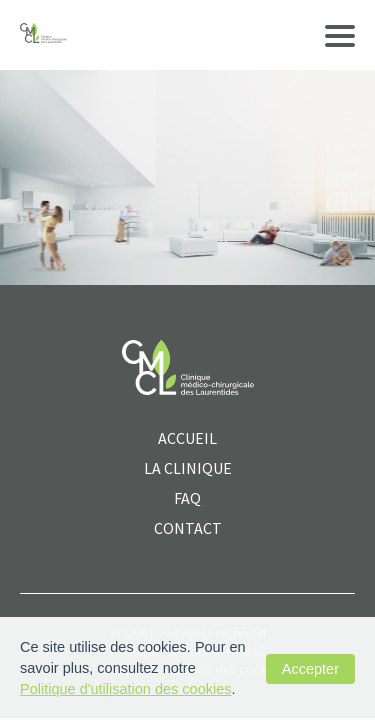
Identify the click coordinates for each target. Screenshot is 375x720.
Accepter (310, 669)
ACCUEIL (187, 438)
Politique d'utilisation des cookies (126, 689)
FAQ (187, 498)
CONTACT (188, 528)
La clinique (188, 468)
